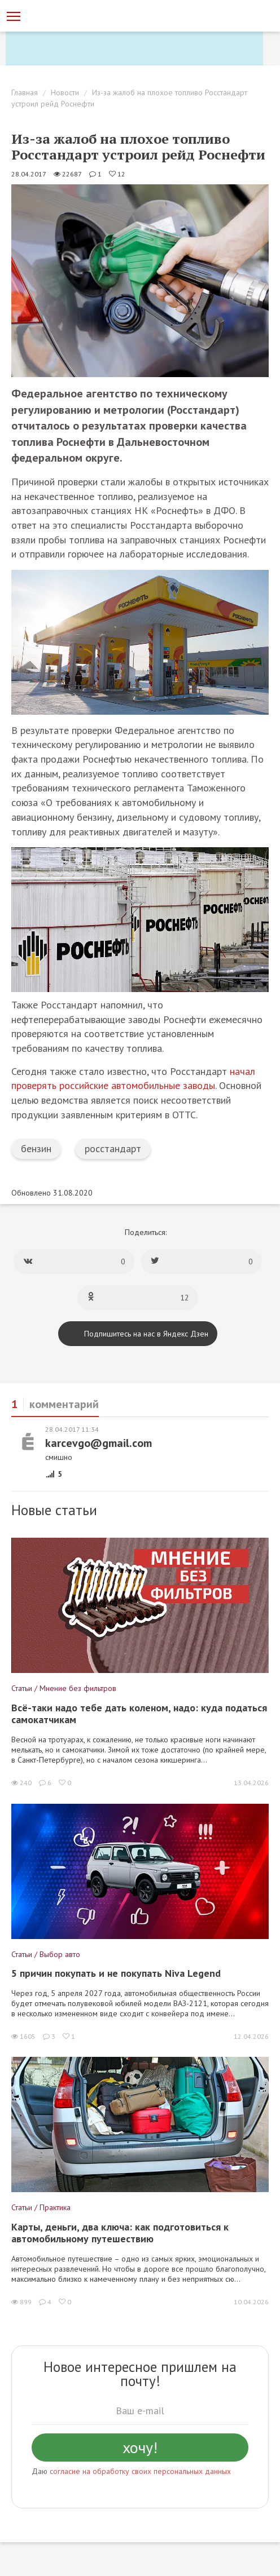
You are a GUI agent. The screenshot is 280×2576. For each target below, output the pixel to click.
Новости (65, 92)
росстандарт (113, 1148)
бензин (36, 1148)
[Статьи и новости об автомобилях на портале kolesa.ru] (69, 15)
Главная (24, 92)
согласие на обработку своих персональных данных (140, 2471)
